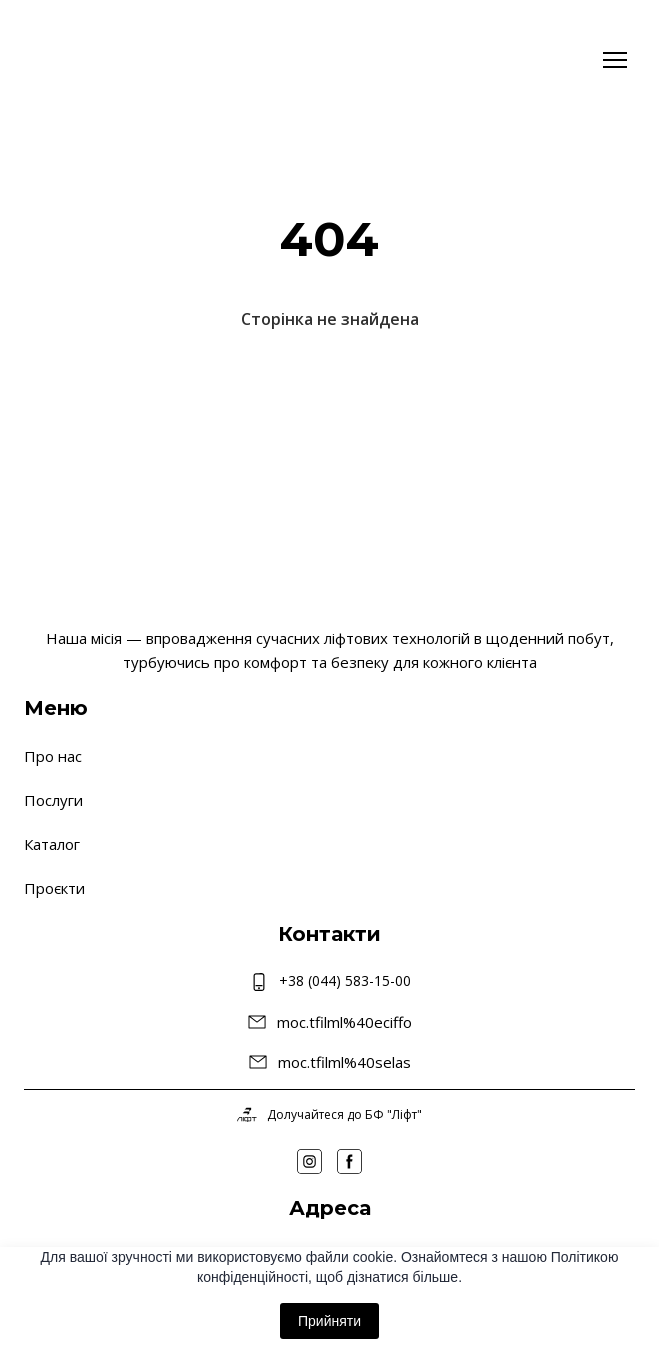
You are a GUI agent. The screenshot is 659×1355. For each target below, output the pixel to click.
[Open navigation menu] (615, 60)
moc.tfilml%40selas (344, 1062)
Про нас (53, 756)
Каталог (52, 844)
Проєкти (54, 888)
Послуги (53, 800)
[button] (309, 1161)
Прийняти (329, 1321)
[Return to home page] (83, 59)
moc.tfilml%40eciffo (344, 1022)
